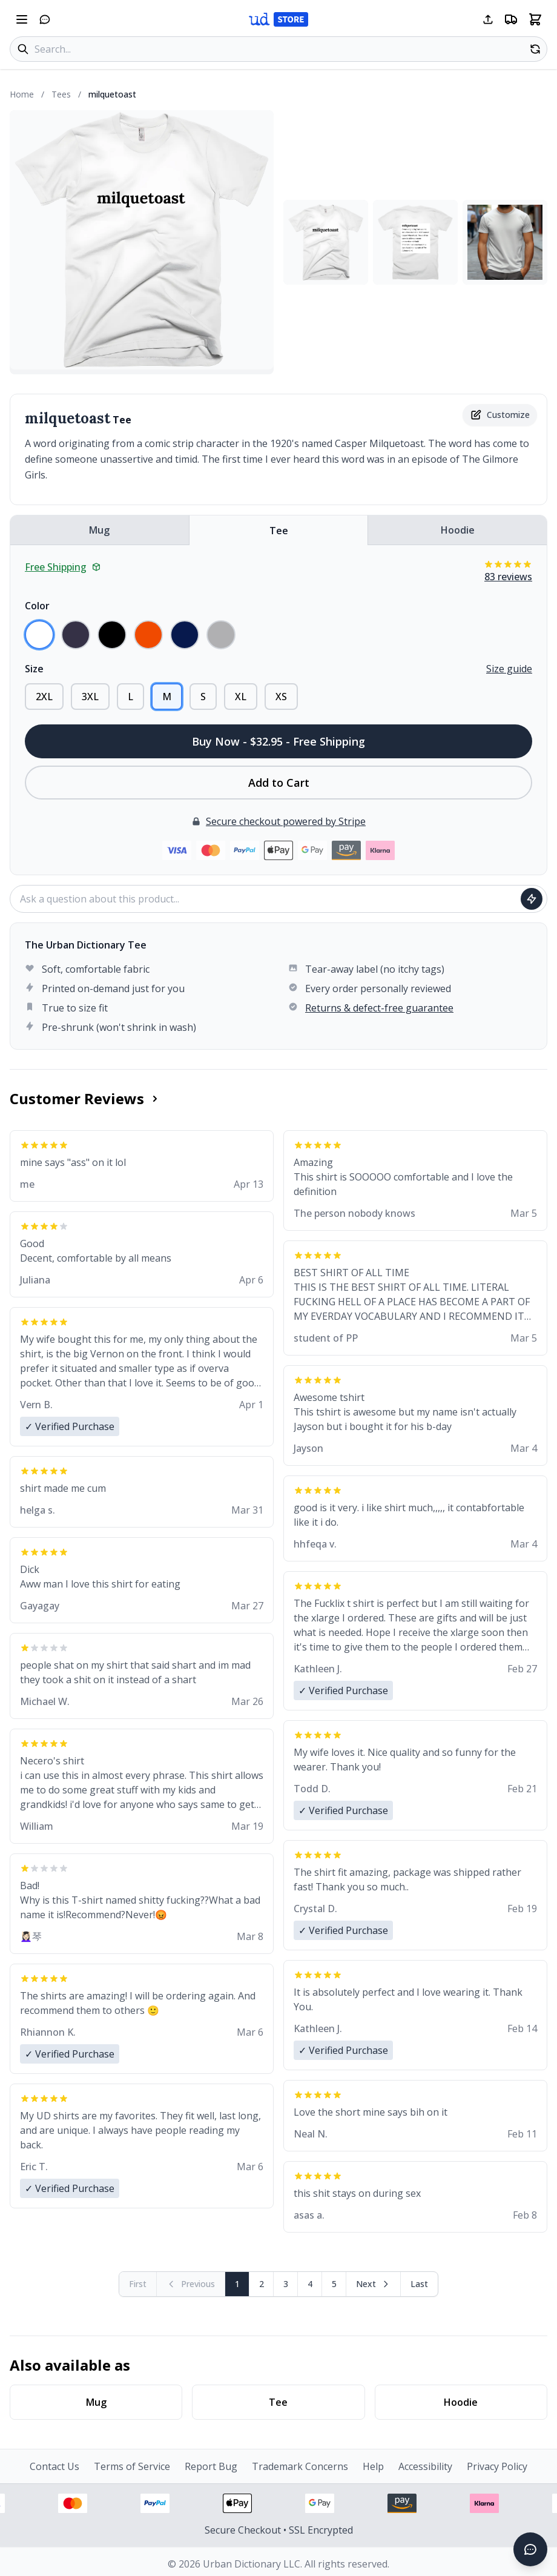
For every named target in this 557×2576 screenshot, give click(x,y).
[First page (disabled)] (138, 2284)
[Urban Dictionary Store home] (278, 19)
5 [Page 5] (334, 2284)
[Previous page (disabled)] (191, 2284)
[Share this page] (488, 19)
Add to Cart (278, 782)
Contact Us (54, 2466)
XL (240, 696)
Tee (278, 530)
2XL (44, 696)
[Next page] (373, 2284)
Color (37, 605)
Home (22, 94)
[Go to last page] (419, 2284)
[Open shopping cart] (535, 19)
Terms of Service (132, 2466)
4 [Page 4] (310, 2284)
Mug (99, 530)
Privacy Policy (497, 2466)
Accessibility (425, 2466)
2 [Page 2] (261, 2284)
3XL (90, 696)
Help (373, 2466)
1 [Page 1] (237, 2284)
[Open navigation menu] (22, 19)
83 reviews (508, 576)
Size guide (509, 668)
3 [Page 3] (285, 2284)
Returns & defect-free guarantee (379, 1008)
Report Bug (211, 2466)
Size (34, 668)
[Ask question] (531, 899)
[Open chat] (45, 19)
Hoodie (458, 530)
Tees (61, 94)
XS (281, 696)
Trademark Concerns (300, 2466)
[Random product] (535, 49)
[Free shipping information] (511, 19)
